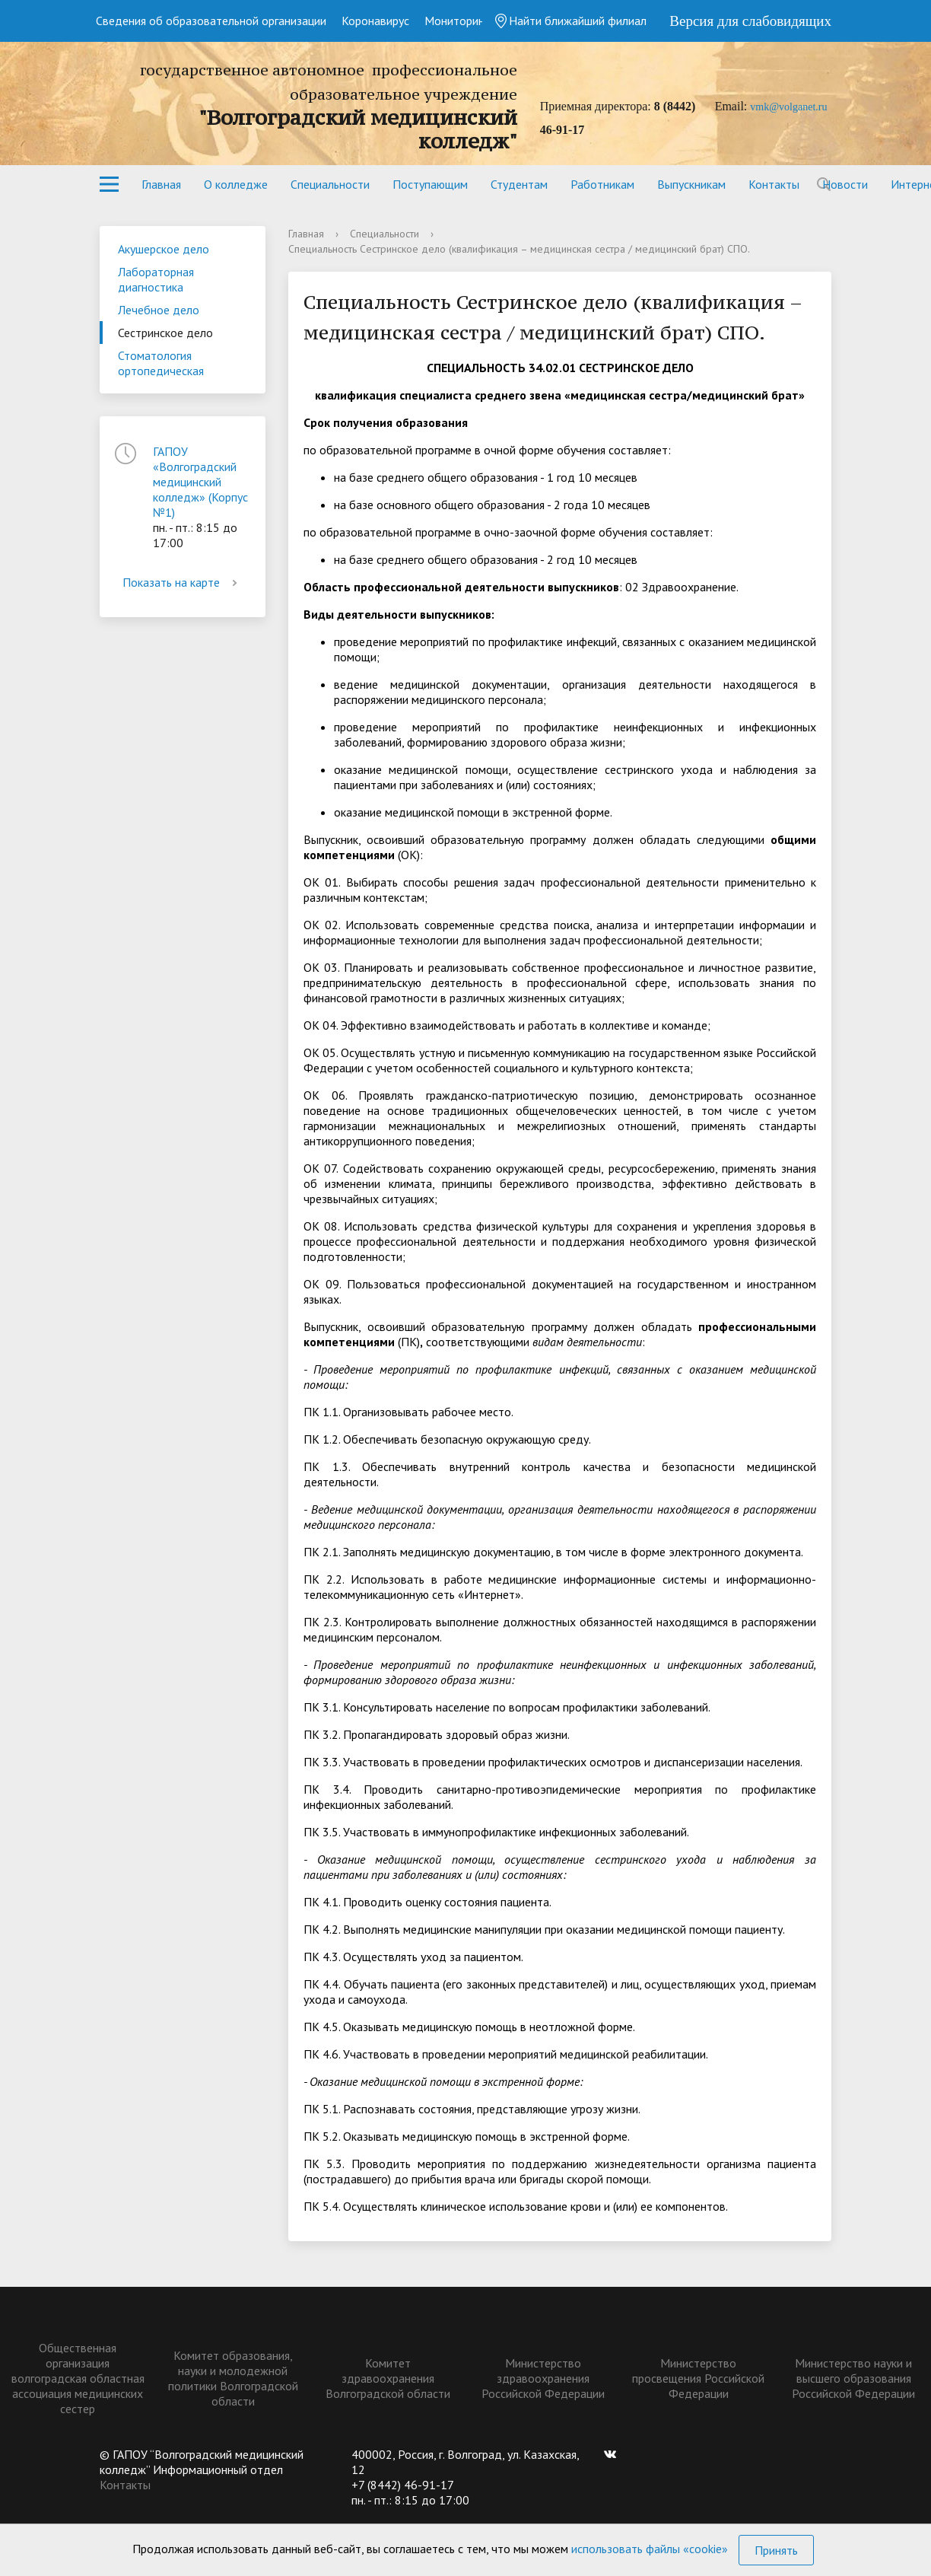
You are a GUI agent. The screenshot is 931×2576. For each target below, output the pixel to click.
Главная (161, 184)
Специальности (330, 184)
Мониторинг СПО (469, 20)
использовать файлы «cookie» (649, 2548)
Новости (845, 184)
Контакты (773, 184)
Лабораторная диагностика (156, 279)
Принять (776, 2550)
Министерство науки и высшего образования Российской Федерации (853, 2378)
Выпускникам (691, 184)
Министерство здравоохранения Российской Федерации (543, 2378)
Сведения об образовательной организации (211, 20)
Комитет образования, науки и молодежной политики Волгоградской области (233, 2378)
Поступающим (430, 184)
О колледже (236, 184)
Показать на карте (182, 582)
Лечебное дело (158, 309)
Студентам (519, 184)
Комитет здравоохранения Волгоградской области (388, 2378)
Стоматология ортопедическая (161, 363)
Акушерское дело (163, 248)
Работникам (602, 184)
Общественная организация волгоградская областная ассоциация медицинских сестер (78, 2378)
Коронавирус (375, 20)
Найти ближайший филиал (570, 20)
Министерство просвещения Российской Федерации (698, 2378)
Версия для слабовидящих (750, 21)
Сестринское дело (165, 332)
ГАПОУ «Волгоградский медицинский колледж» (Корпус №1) (200, 482)
